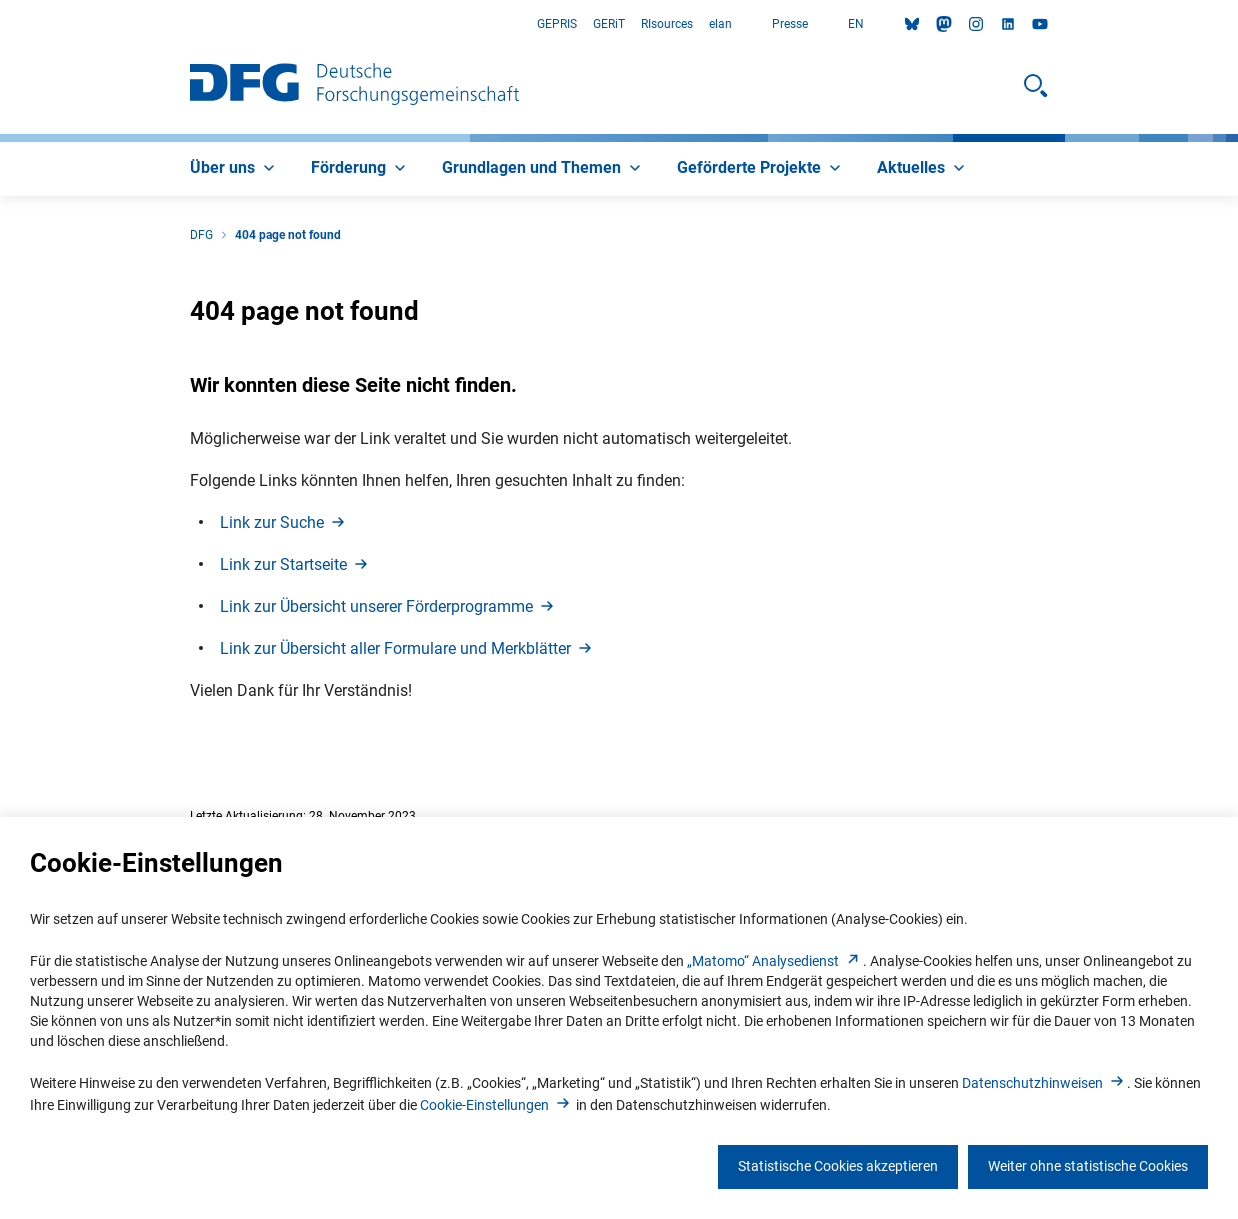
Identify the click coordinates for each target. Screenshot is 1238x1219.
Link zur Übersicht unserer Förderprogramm (388, 606)
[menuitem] (234, 169)
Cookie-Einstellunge (496, 1105)
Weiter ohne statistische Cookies (1088, 1166)
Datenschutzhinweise (1044, 1083)
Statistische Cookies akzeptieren (838, 1166)
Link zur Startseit (295, 564)
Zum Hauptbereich (0, 24)
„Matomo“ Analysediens (775, 961)
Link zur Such (284, 522)
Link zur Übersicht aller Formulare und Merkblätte (407, 648)
